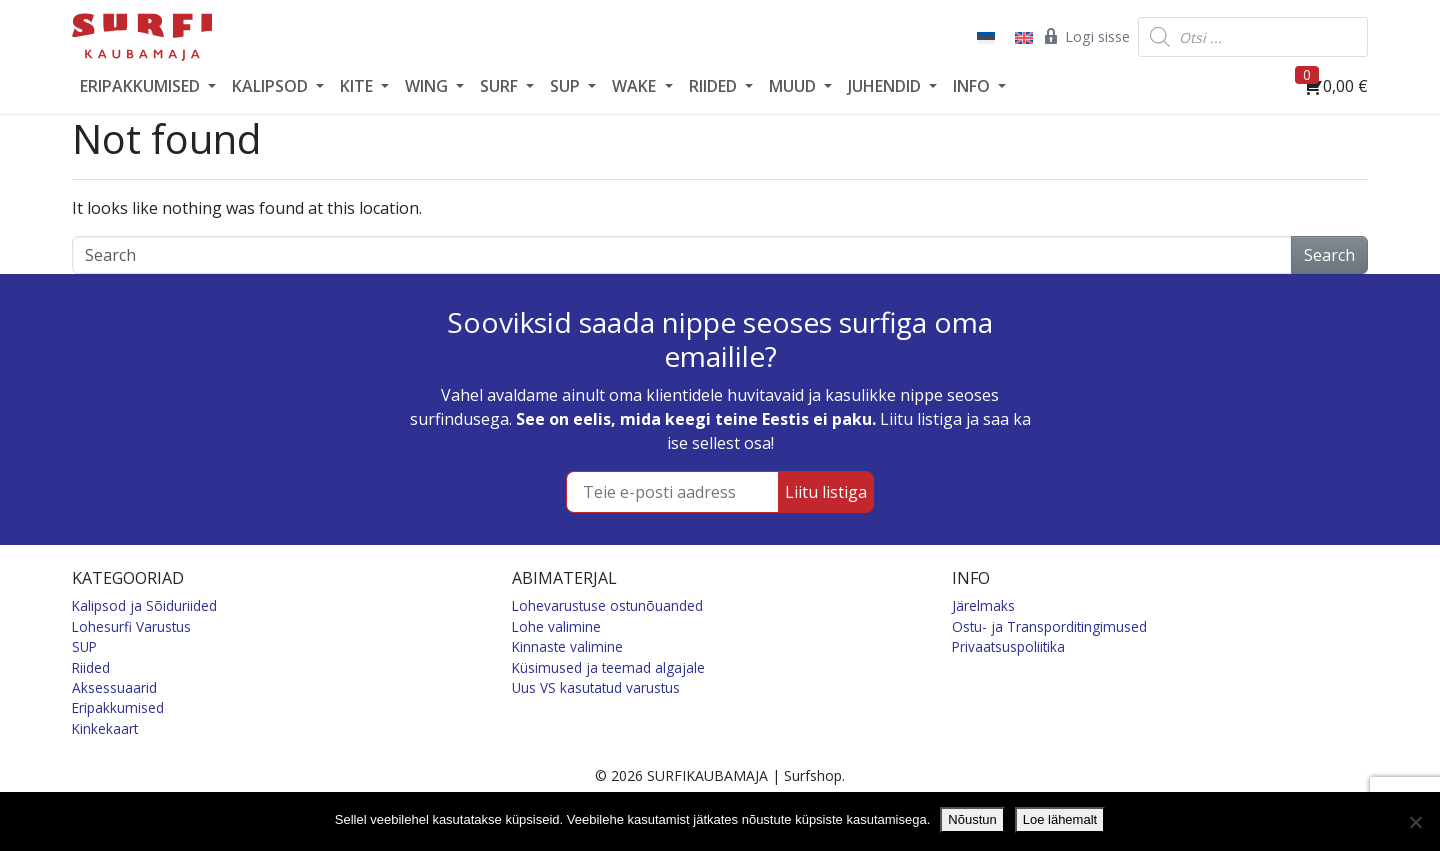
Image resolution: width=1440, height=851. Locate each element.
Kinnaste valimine (567, 646)
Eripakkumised (118, 707)
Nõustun (972, 819)
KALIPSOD (272, 86)
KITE (358, 86)
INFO (973, 86)
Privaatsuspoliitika (1008, 646)
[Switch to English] (1022, 37)
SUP (567, 86)
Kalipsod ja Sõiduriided (144, 605)
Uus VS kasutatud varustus (596, 687)
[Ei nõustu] (1415, 822)
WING (428, 86)
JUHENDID (886, 86)
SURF (501, 86)
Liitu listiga (826, 492)
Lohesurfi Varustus (131, 626)
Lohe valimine (556, 626)
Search (1329, 255)
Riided (91, 667)
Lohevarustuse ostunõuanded (607, 605)
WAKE (636, 86)
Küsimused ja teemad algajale (608, 667)
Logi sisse (1085, 36)
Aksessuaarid (114, 687)
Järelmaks (983, 605)
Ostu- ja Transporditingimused (1049, 626)
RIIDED (715, 86)
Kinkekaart (105, 728)
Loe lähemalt (1060, 819)
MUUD (794, 86)
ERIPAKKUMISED (142, 86)
